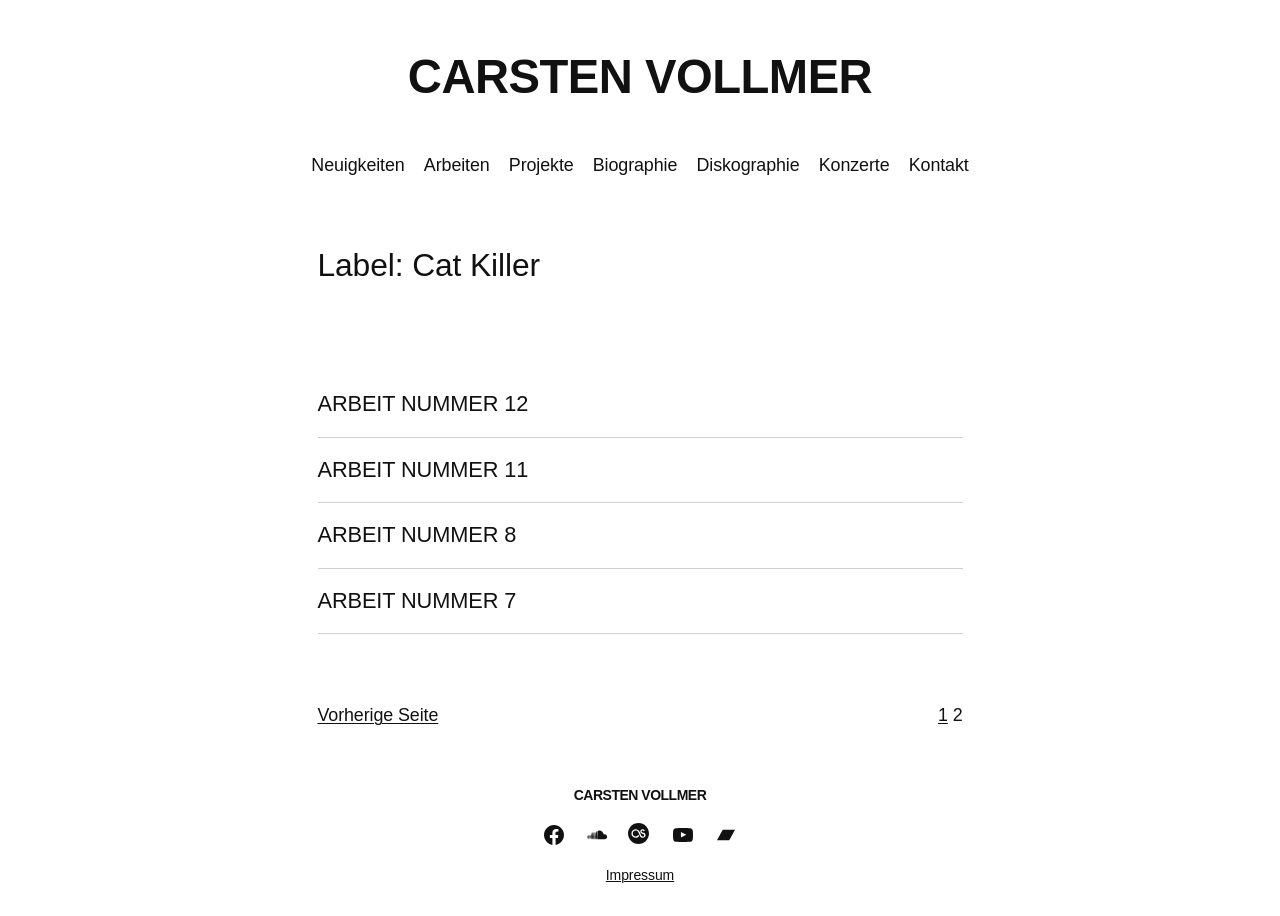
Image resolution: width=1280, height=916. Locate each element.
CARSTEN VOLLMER (640, 76)
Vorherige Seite (378, 715)
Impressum (640, 875)
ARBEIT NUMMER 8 (417, 535)
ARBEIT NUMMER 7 (417, 601)
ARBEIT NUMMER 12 (423, 404)
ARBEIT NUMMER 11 (423, 470)
